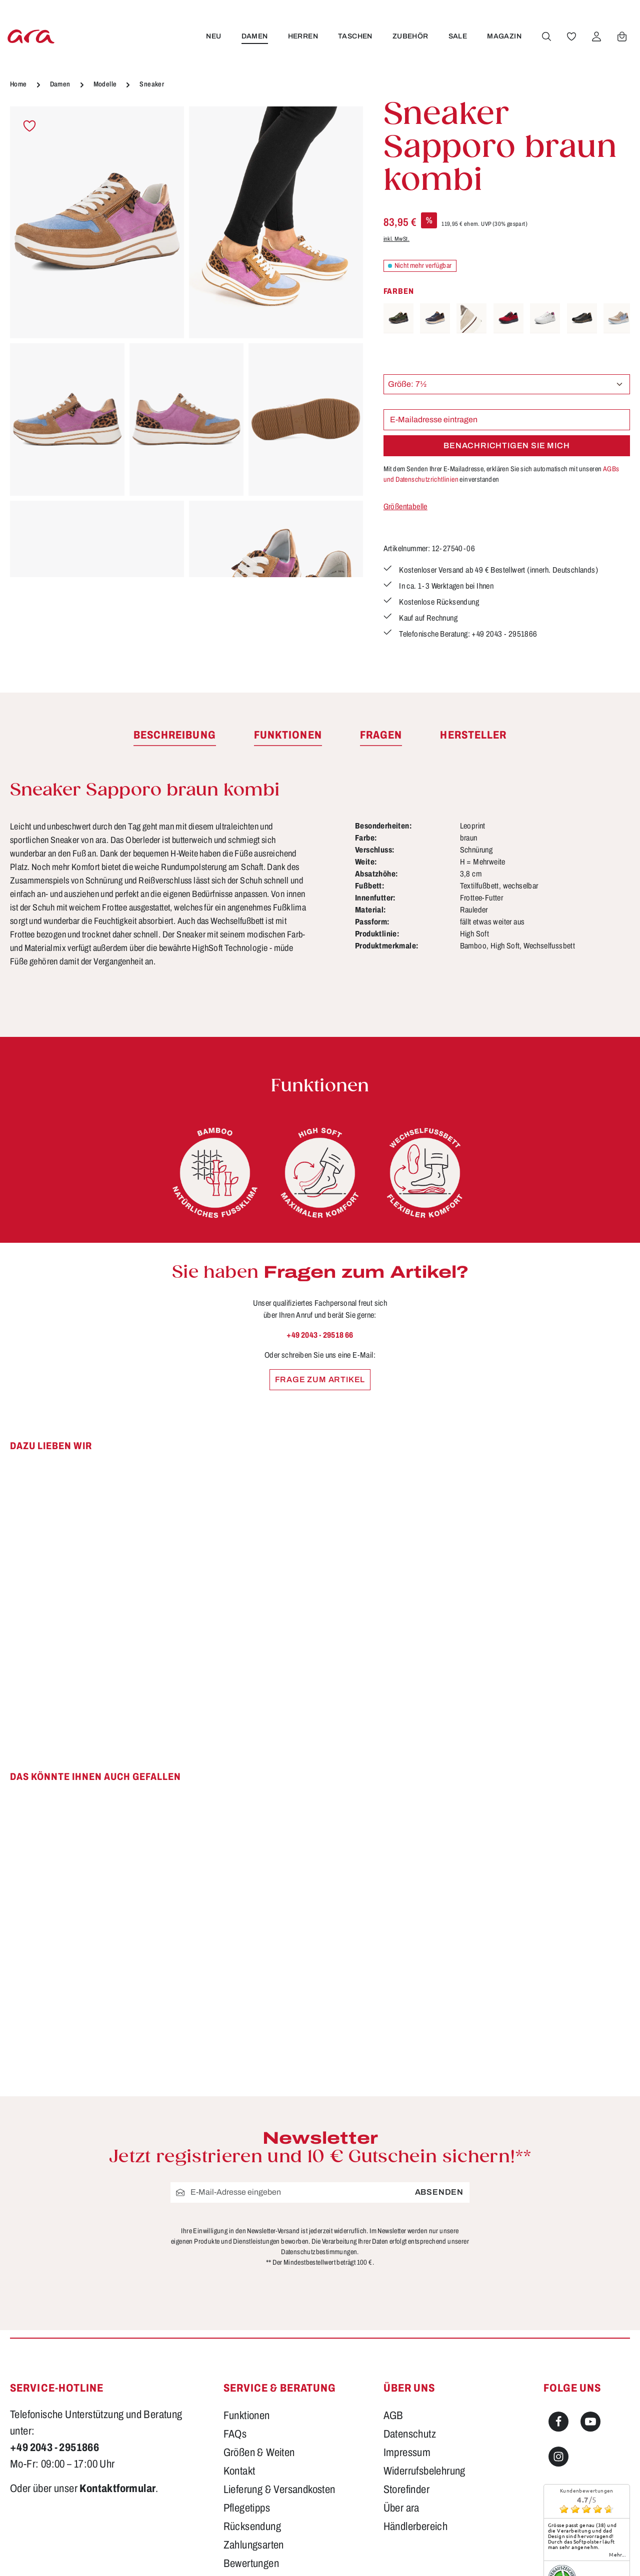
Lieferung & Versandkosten (280, 2490)
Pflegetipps (247, 2508)
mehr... (617, 2555)
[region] (187, 341)
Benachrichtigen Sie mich (507, 445)
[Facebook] (558, 2422)
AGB (394, 2416)
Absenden (439, 2192)
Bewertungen (251, 2564)
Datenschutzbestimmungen (319, 2252)
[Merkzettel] (570, 36)
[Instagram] (558, 2457)
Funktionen (247, 2416)
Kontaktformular (118, 2489)
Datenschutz (410, 2434)
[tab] (175, 735)
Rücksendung (252, 2527)
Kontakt (240, 2471)
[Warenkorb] (621, 36)
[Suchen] (546, 36)
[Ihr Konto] (596, 36)
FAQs (235, 2434)
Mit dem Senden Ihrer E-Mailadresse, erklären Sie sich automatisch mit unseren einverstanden (502, 474)
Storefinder (407, 2490)
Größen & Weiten (259, 2453)
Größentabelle (406, 506)
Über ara (402, 2508)
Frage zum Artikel (320, 1379)
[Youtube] (590, 2422)
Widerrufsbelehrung (425, 2471)
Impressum (407, 2453)
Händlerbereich (416, 2527)
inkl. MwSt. (397, 238)
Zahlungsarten (254, 2545)
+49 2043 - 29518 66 (320, 1335)
